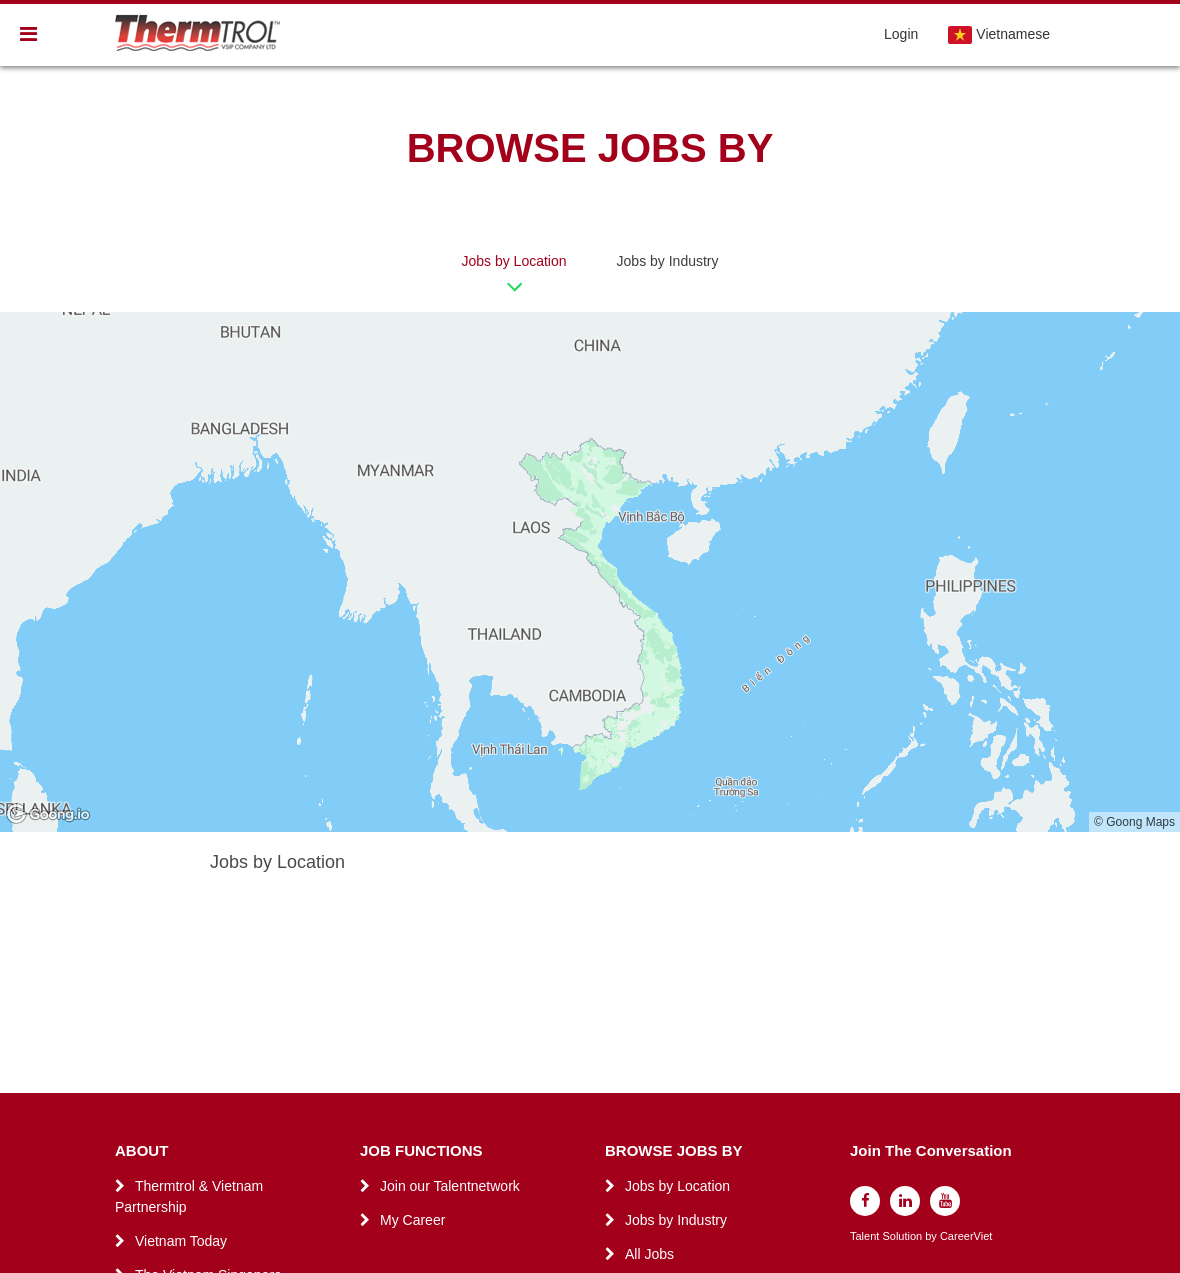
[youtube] (945, 1201)
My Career (412, 1220)
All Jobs (649, 1254)
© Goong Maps (1134, 822)
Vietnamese (999, 35)
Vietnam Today (181, 1241)
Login (901, 34)
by (932, 1236)
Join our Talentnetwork (450, 1186)
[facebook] (865, 1201)
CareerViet (966, 1236)
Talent (866, 1236)
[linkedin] (905, 1201)
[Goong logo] (50, 814)
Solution (903, 1236)
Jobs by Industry (668, 261)
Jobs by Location (513, 261)
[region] (590, 572)
